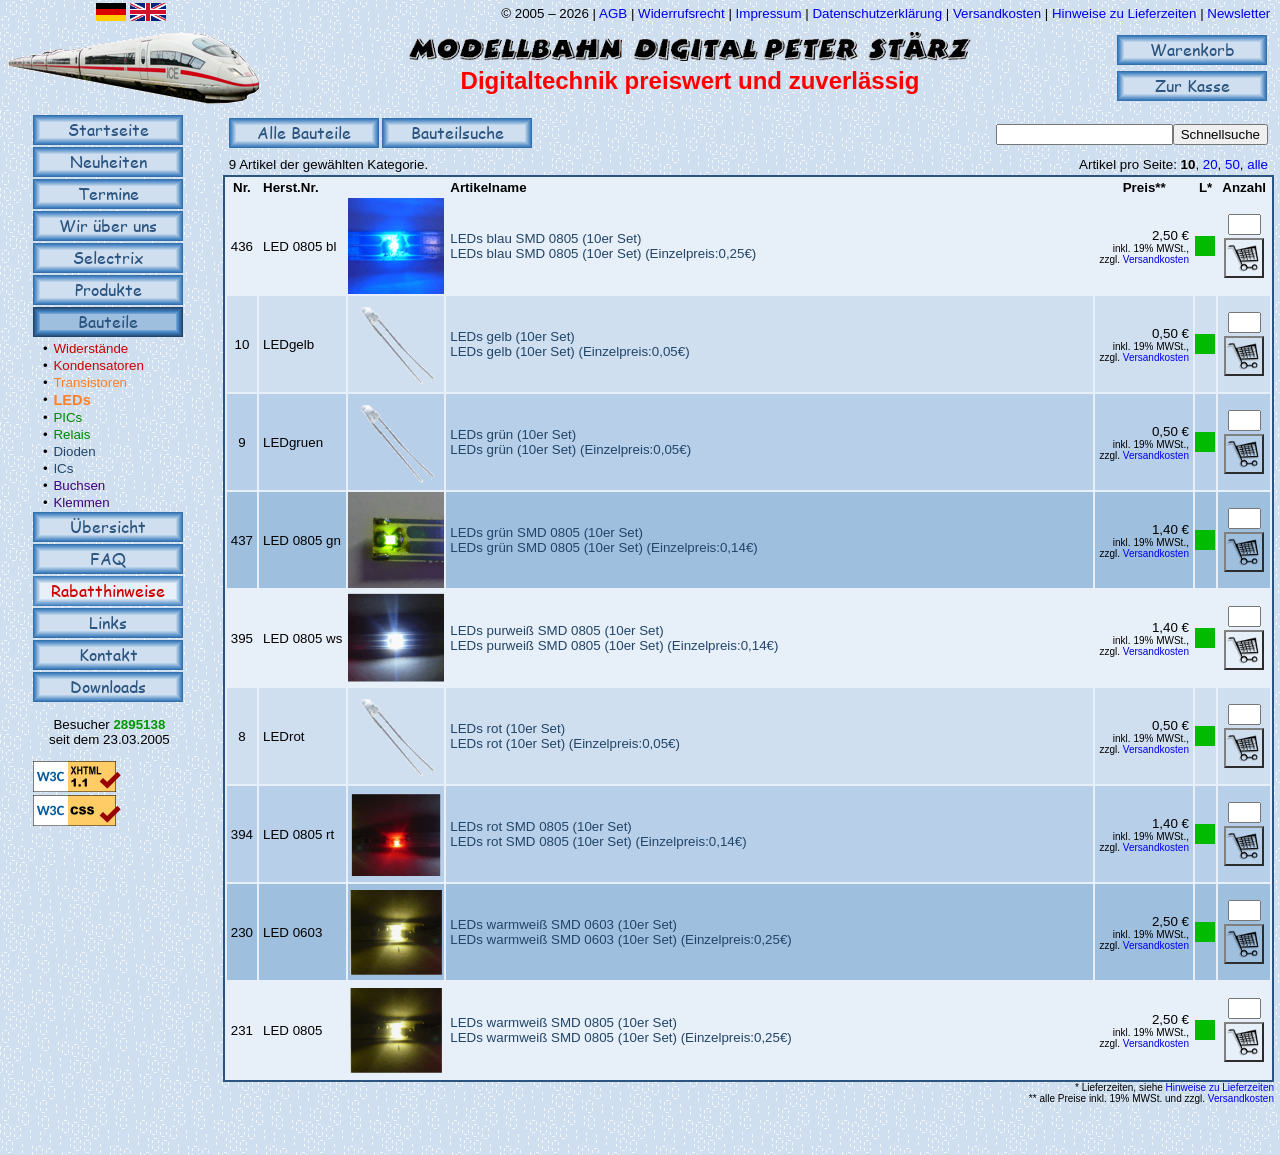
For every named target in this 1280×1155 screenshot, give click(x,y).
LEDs (71, 400)
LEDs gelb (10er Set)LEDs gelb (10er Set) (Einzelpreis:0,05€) (569, 344)
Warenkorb (1192, 49)
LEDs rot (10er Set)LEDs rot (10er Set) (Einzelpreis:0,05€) (565, 736)
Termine (108, 193)
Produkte (108, 289)
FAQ (108, 558)
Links (108, 622)
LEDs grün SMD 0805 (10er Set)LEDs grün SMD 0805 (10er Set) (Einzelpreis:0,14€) (603, 540)
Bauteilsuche (457, 132)
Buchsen (79, 485)
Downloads (108, 686)
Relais (71, 434)
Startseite (108, 129)
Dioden (74, 451)
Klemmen (81, 502)
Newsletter (1238, 13)
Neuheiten (108, 161)
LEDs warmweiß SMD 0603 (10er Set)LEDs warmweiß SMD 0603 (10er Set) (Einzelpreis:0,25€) (620, 932)
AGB (613, 13)
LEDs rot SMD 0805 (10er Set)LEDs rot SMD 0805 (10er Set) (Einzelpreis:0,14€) (598, 834)
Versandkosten (999, 13)
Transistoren (90, 382)
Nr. (242, 187)
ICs (63, 468)
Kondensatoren (98, 365)
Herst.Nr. (291, 187)
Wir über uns (108, 225)
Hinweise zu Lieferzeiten (1124, 13)
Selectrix (108, 257)
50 (1232, 164)
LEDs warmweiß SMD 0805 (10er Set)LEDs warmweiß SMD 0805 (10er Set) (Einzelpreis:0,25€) (620, 1030)
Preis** (1144, 187)
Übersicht (108, 526)
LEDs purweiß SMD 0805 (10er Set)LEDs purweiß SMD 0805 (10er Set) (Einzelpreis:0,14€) (614, 638)
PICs (67, 417)
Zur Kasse (1192, 85)
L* (1205, 187)
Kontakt (108, 654)
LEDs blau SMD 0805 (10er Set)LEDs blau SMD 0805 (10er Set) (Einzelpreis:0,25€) (603, 246)
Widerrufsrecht (681, 13)
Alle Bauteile (304, 132)
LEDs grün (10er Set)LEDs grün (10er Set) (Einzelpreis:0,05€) (570, 442)
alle (1257, 164)
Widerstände (90, 348)
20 (1210, 164)
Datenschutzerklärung (877, 13)
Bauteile (108, 321)
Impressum (769, 13)
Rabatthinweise (108, 590)
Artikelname (488, 187)
